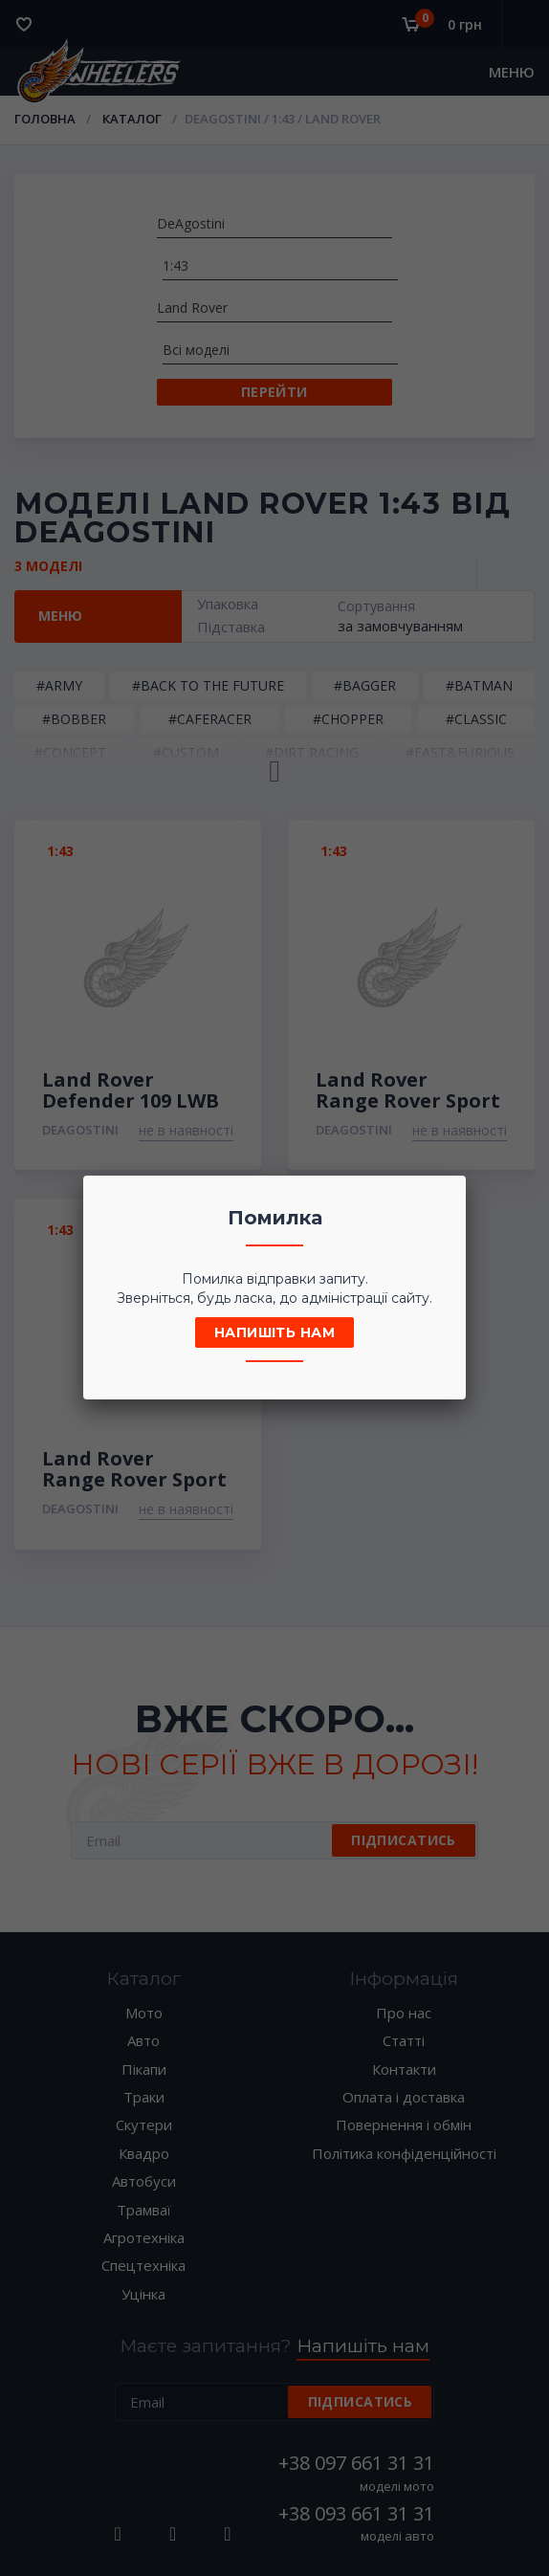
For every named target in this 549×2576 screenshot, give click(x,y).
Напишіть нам (274, 1332)
